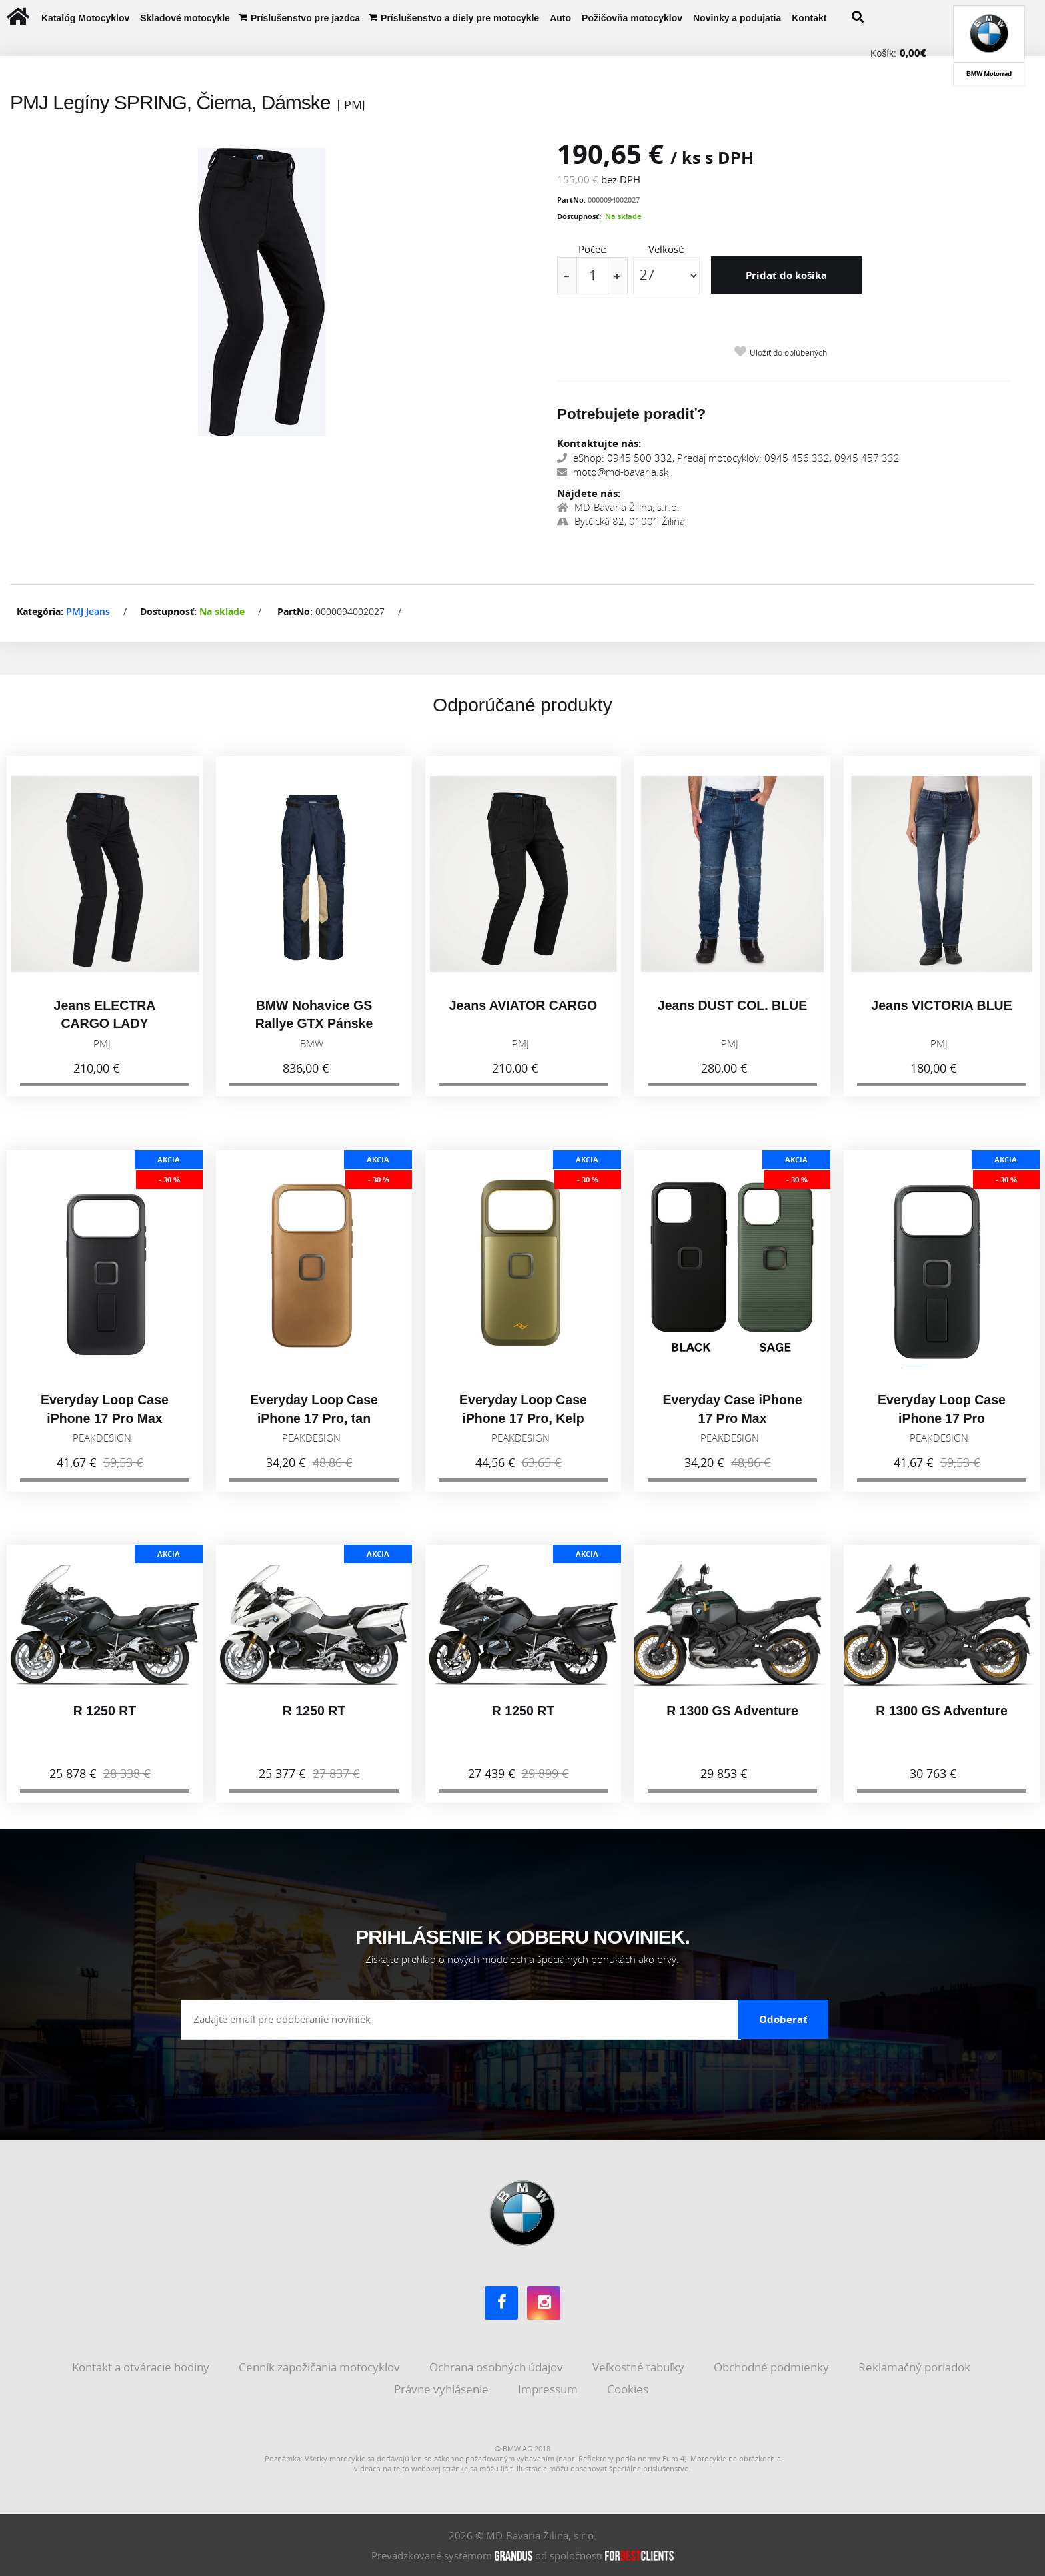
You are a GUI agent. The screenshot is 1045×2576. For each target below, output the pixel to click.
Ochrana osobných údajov (497, 2366)
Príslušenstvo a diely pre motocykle (460, 18)
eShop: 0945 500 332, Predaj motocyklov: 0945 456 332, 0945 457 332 (728, 457)
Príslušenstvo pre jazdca (305, 18)
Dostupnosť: (579, 216)
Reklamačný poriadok (915, 2366)
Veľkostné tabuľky (639, 2366)
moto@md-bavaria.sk (612, 471)
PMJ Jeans (88, 611)
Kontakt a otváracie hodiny (142, 2366)
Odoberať (783, 2019)
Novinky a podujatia (737, 18)
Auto (560, 18)
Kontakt (809, 18)
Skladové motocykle (185, 18)
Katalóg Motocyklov (85, 18)
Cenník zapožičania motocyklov (321, 2366)
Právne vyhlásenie (442, 2389)
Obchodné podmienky (773, 2366)
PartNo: (571, 200)
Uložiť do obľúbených (788, 352)
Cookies (629, 2389)
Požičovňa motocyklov (632, 18)
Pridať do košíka (787, 275)
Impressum (549, 2389)
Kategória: (40, 611)
